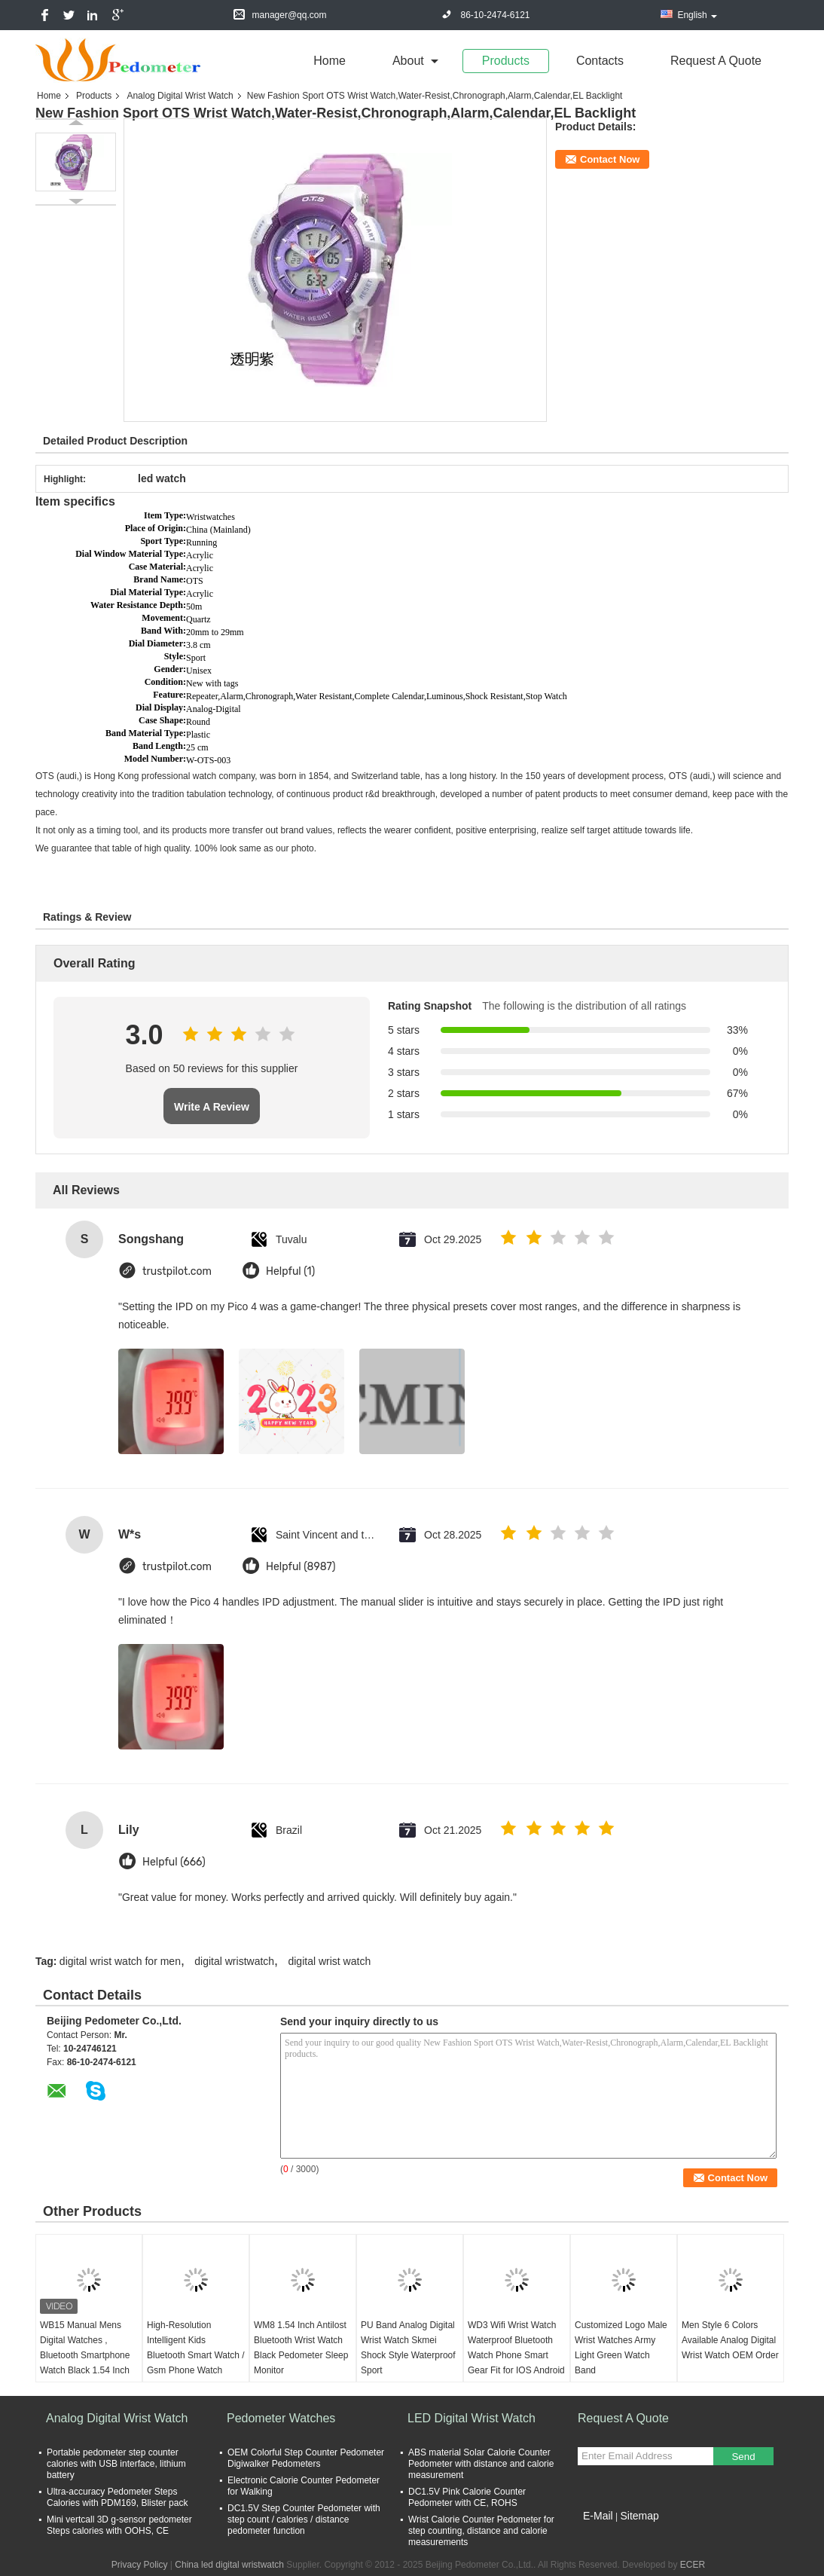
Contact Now (609, 159)
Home (329, 60)
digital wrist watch (329, 1961)
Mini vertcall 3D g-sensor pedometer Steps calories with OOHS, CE (119, 2525)
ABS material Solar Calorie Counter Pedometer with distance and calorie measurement (481, 2463)
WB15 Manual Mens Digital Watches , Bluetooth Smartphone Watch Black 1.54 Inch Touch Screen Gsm (85, 2355)
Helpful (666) (174, 1862)
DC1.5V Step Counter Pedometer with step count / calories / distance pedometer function (303, 2519)
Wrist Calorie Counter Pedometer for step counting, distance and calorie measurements (481, 2530)
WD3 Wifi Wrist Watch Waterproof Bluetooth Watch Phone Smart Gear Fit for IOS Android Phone (516, 2355)
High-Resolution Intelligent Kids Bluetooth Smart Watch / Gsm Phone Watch (196, 2348)
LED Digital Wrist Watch (471, 2418)
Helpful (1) (290, 1271)
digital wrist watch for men (120, 1961)
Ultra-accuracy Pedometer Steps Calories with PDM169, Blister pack (117, 2497)
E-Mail (598, 2516)
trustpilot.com (177, 1271)
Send (743, 2456)
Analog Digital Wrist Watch (180, 95)
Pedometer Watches (281, 2418)
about (408, 60)
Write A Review (211, 1107)
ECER (692, 2564)
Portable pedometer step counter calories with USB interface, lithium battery (116, 2463)
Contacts (600, 60)
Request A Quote (715, 60)
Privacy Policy (139, 2564)
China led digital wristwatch (229, 2564)
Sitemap (639, 2516)
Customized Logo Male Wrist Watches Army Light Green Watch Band (621, 2348)
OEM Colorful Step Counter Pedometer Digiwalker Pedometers (305, 2458)
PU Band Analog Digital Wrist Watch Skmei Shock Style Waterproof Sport (408, 2348)
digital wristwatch (234, 1961)
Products (505, 60)
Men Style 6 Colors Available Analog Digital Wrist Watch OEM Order (730, 2340)
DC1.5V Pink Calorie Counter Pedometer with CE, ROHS (467, 2497)
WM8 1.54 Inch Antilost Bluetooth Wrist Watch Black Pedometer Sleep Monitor (301, 2348)
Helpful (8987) (301, 1566)
